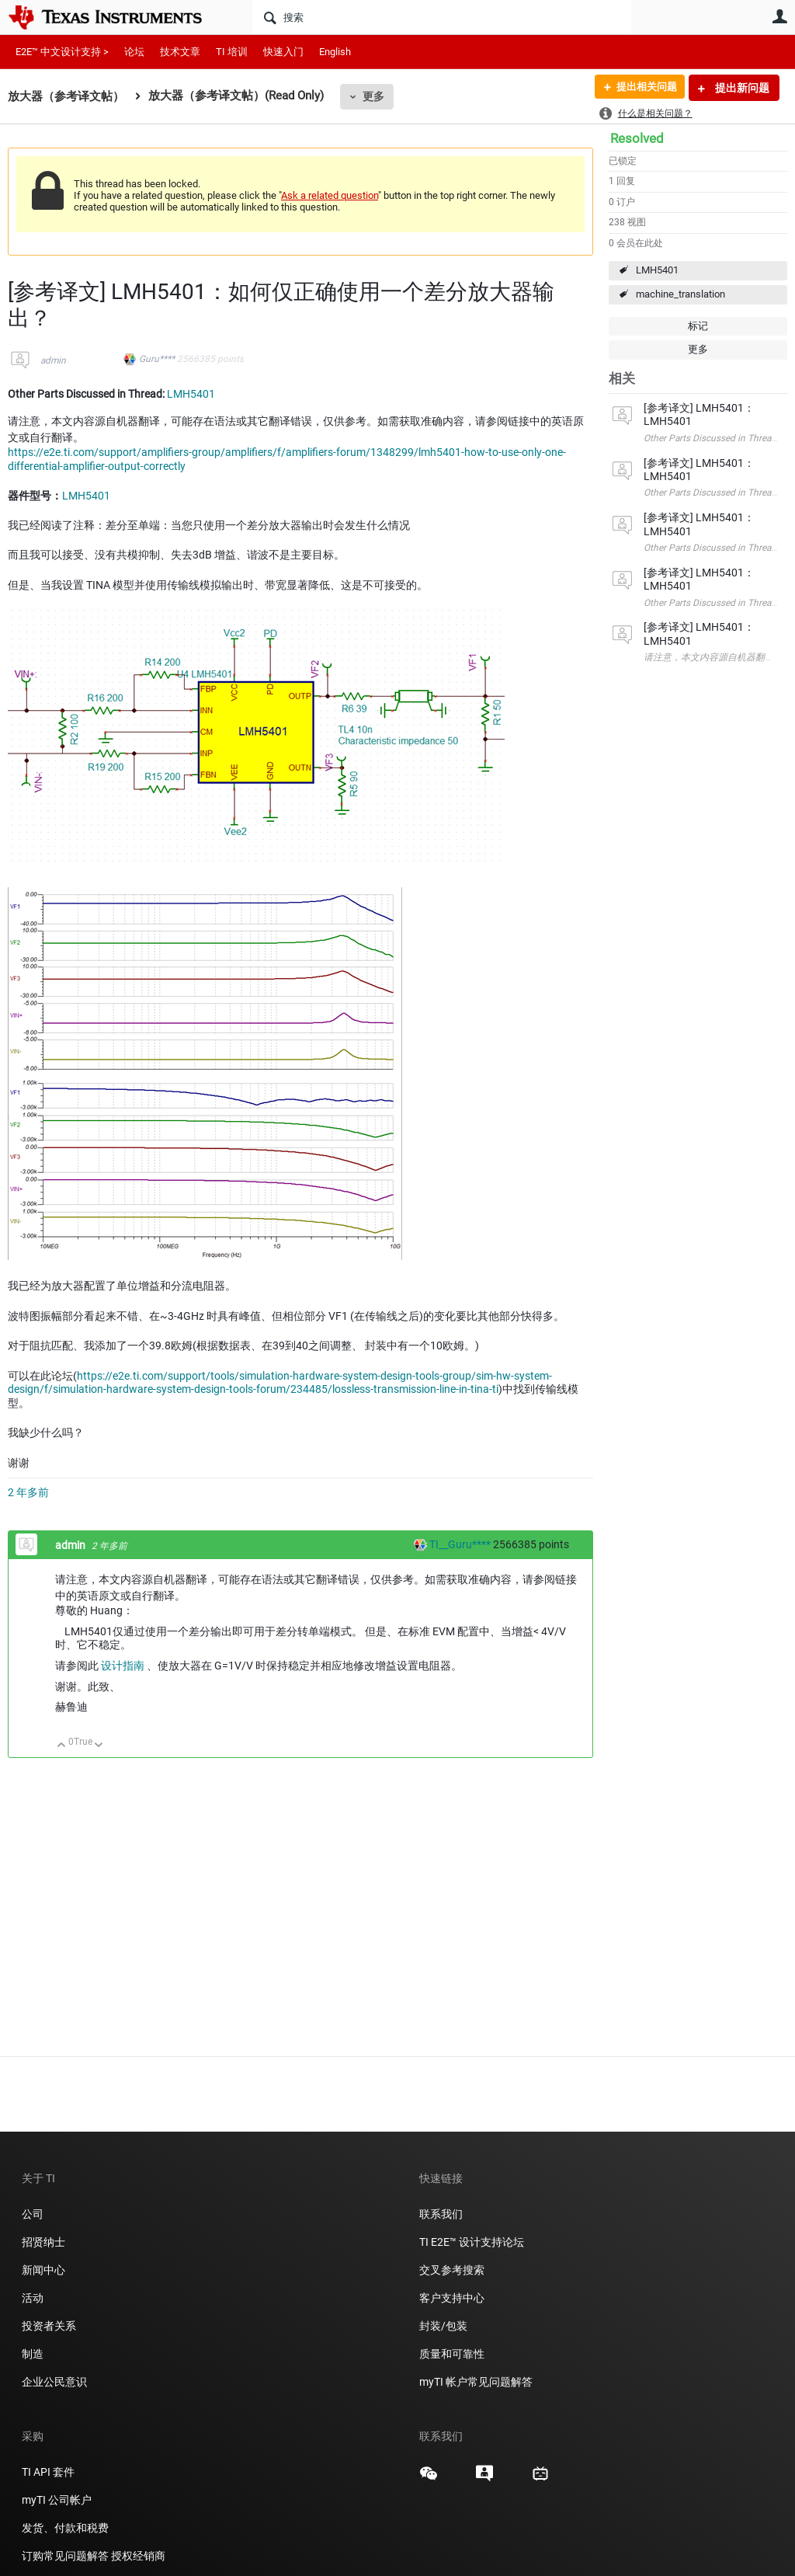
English (335, 51)
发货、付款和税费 (65, 2528)
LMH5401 (657, 270)
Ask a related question (329, 195)
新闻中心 (43, 2270)
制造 (32, 2354)
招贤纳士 (43, 2242)
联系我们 (441, 2214)
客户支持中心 (451, 2298)
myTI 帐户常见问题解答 (476, 2382)
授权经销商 (138, 2556)
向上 (61, 1746)
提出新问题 (741, 88)
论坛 (134, 51)
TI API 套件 (48, 2472)
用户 (779, 16)
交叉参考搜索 (451, 2270)
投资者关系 (49, 2326)
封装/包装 (443, 2326)
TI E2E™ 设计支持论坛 (471, 2242)
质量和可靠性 (453, 2354)
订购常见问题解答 (65, 2556)
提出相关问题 (642, 88)
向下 (99, 1746)
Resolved (637, 138)
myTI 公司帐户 (57, 2500)
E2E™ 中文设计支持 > (62, 51)
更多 (373, 96)
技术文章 (180, 51)
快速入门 (283, 51)
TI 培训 (232, 51)
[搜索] (441, 17)
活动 (32, 2298)
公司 (32, 2214)
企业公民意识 (54, 2382)
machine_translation (680, 294)
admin (53, 360)
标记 (698, 326)
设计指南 (124, 1665)
